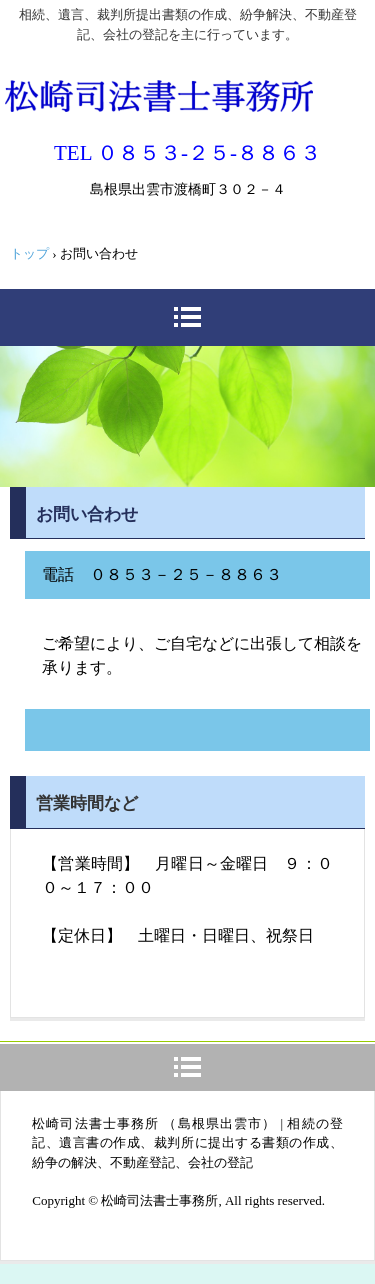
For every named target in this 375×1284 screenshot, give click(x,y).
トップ (29, 253)
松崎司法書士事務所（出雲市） (158, 94)
